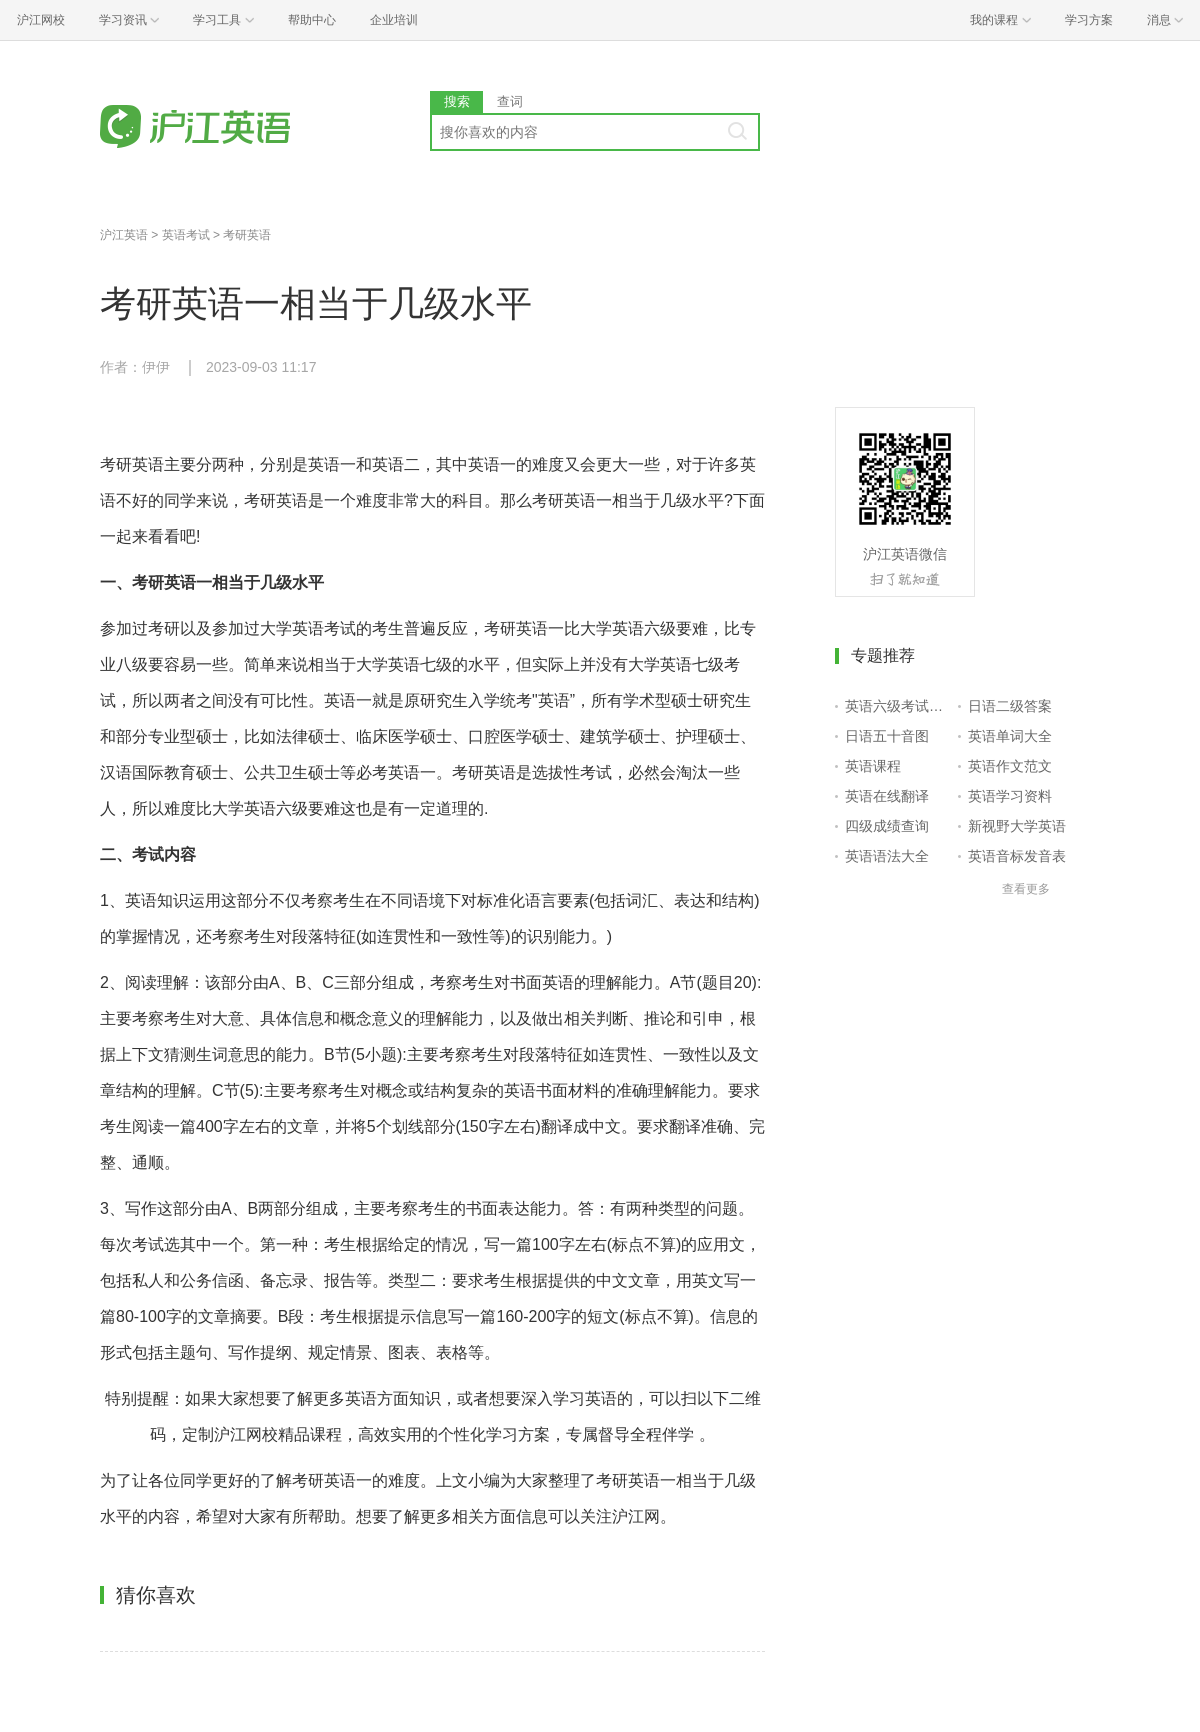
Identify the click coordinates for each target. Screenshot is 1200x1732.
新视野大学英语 (1017, 826)
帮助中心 (312, 20)
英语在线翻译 (887, 796)
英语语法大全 (887, 856)
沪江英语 (124, 235)
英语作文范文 (1010, 766)
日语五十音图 (887, 736)
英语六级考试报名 (897, 706)
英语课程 (873, 766)
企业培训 (394, 20)
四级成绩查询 (887, 826)
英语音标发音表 (1017, 856)
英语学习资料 (1010, 796)
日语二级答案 (1010, 706)
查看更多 (1026, 889)
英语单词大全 (1010, 736)
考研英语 (247, 235)
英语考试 (186, 235)
